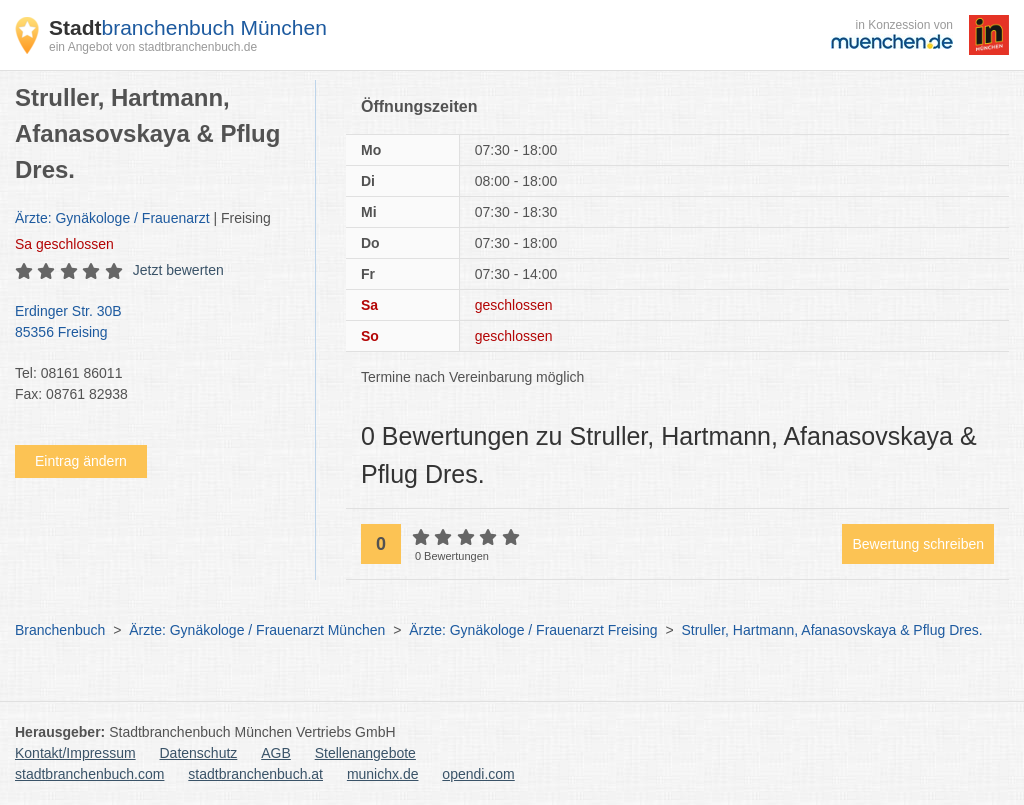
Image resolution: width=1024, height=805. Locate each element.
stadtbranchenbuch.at (255, 774)
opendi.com (478, 774)
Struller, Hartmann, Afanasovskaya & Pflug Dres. (831, 630)
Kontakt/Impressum (75, 753)
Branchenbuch (60, 630)
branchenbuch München (188, 27)
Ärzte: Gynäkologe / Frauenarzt (112, 218)
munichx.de (383, 774)
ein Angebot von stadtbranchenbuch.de (153, 47)
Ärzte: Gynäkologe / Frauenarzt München (257, 630)
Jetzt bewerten (178, 270)
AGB (276, 753)
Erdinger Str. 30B (155, 323)
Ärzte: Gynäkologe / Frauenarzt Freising (533, 630)
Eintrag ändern (81, 461)
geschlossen (64, 244)
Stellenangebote (365, 753)
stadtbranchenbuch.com (89, 774)
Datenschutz (199, 753)
